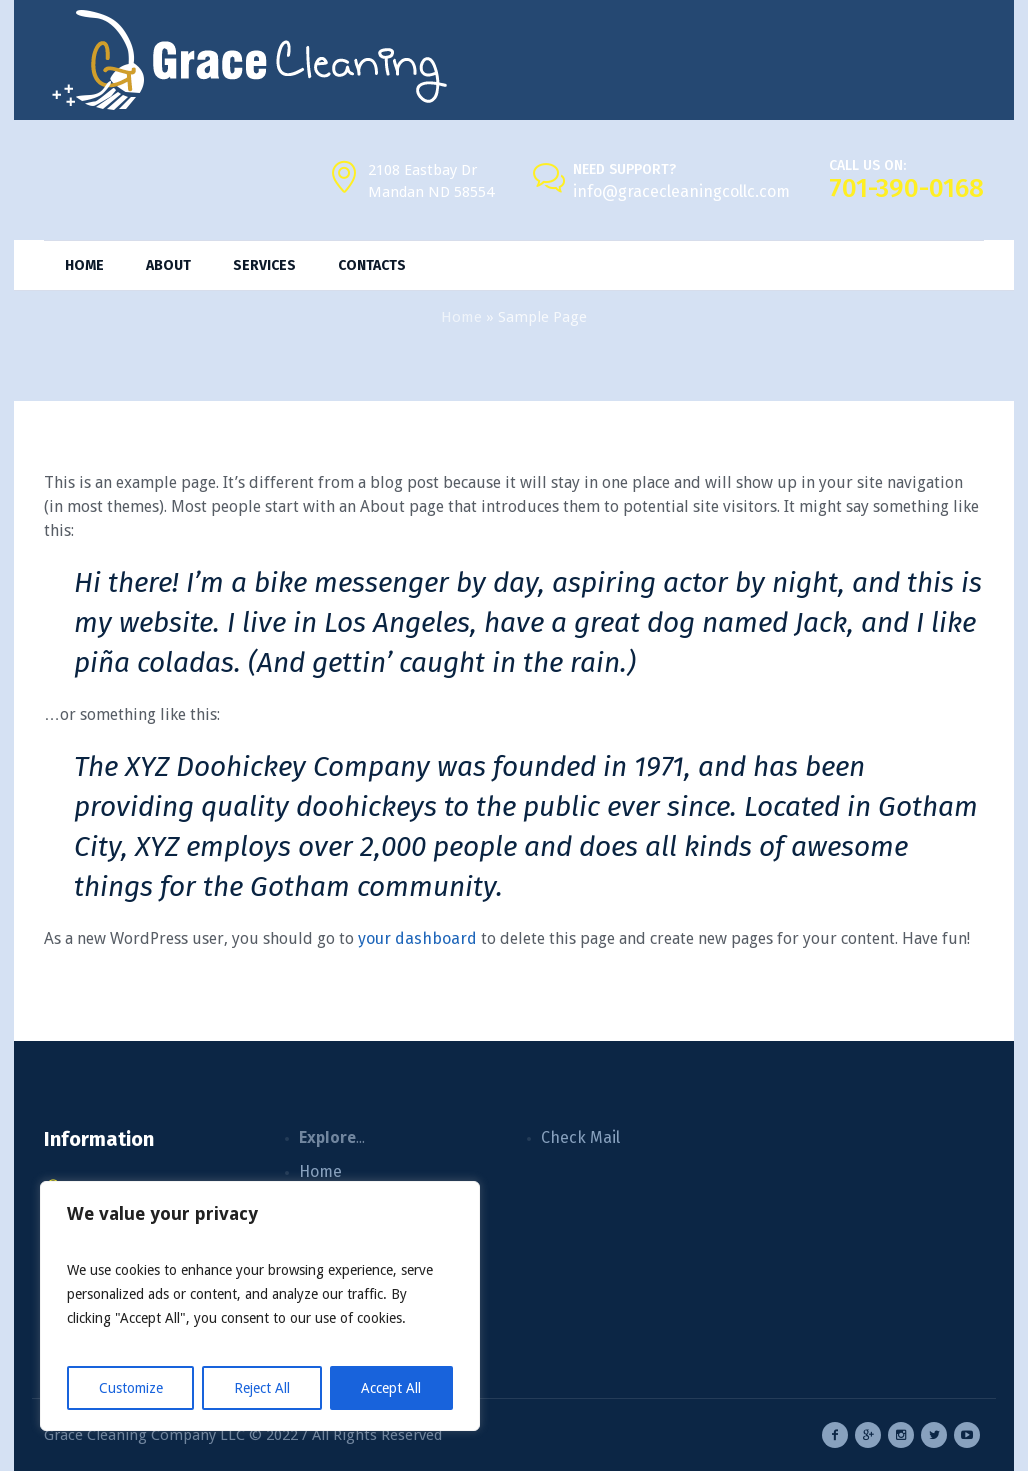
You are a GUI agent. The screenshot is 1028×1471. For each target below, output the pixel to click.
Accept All (391, 1388)
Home (461, 317)
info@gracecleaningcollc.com (681, 191)
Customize (131, 1388)
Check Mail (580, 1137)
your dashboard (417, 938)
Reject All (262, 1388)
